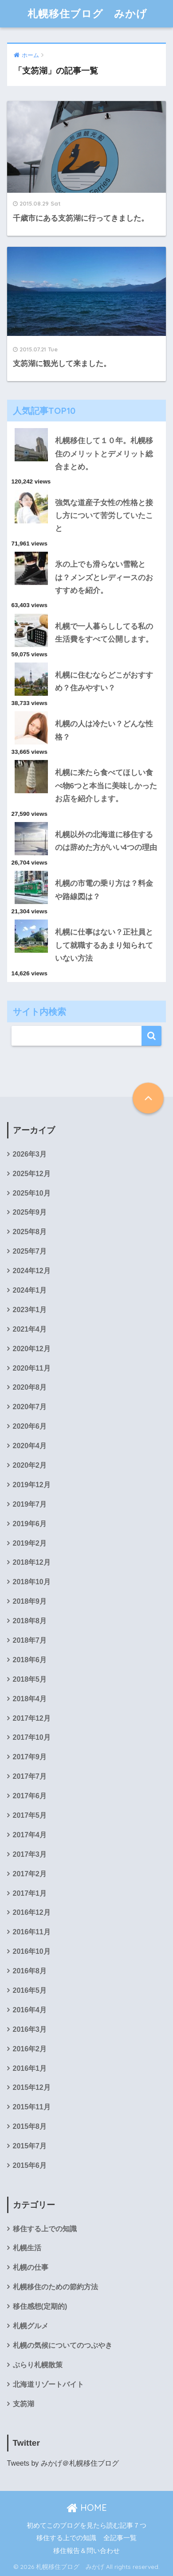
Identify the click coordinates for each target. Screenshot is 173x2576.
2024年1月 (30, 1290)
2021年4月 (30, 1329)
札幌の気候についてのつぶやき (62, 2345)
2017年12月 (32, 1718)
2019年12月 (32, 1485)
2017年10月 (32, 1737)
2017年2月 (30, 1874)
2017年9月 (30, 1757)
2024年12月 (32, 1270)
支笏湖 (23, 2404)
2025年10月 (32, 1193)
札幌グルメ (30, 2326)
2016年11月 (32, 1932)
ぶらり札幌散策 (38, 2365)
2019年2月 (30, 1543)
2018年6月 (30, 1660)
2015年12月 (32, 2087)
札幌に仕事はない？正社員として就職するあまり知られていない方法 (104, 945)
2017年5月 (30, 1815)
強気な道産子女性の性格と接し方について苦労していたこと (104, 516)
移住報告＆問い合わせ (86, 2550)
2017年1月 (30, 1893)
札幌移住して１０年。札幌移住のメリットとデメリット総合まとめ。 (104, 453)
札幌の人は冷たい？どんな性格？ (104, 730)
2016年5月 (30, 1990)
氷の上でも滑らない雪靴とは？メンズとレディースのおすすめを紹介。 (104, 577)
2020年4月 (30, 1446)
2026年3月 (30, 1154)
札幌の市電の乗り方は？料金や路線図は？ (104, 889)
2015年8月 (30, 2126)
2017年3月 (30, 1854)
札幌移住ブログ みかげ (87, 13)
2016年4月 (30, 2010)
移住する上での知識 (45, 2229)
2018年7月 (30, 1640)
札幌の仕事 (30, 2267)
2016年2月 (30, 2049)
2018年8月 (30, 1621)
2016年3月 (30, 2029)
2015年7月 (30, 2146)
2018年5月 (30, 1679)
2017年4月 (30, 1835)
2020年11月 (32, 1368)
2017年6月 (30, 1796)
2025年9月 (30, 1212)
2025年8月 (30, 1231)
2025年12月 (32, 1173)
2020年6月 (30, 1426)
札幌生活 (27, 2248)
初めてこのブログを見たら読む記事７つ (86, 2525)
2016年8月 (30, 1971)
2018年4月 (30, 1699)
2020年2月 (30, 1465)
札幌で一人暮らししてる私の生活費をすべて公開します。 (104, 632)
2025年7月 (30, 1251)
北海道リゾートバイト (48, 2384)
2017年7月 (30, 1776)
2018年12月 (32, 1562)
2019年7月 (30, 1504)
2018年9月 (30, 1601)
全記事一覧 (120, 2537)
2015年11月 (32, 2107)
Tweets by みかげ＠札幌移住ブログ (63, 2463)
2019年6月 (30, 1524)
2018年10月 (32, 1582)
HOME (87, 2507)
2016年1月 (30, 2068)
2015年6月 (30, 2165)
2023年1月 (30, 1309)
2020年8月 (30, 1387)
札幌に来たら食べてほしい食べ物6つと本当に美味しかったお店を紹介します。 (106, 785)
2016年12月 (32, 1912)
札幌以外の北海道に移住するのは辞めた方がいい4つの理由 (106, 841)
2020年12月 (32, 1348)
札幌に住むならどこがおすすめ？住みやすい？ (104, 681)
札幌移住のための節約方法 (55, 2287)
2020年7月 (30, 1407)
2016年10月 (32, 1951)
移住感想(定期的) (40, 2306)
